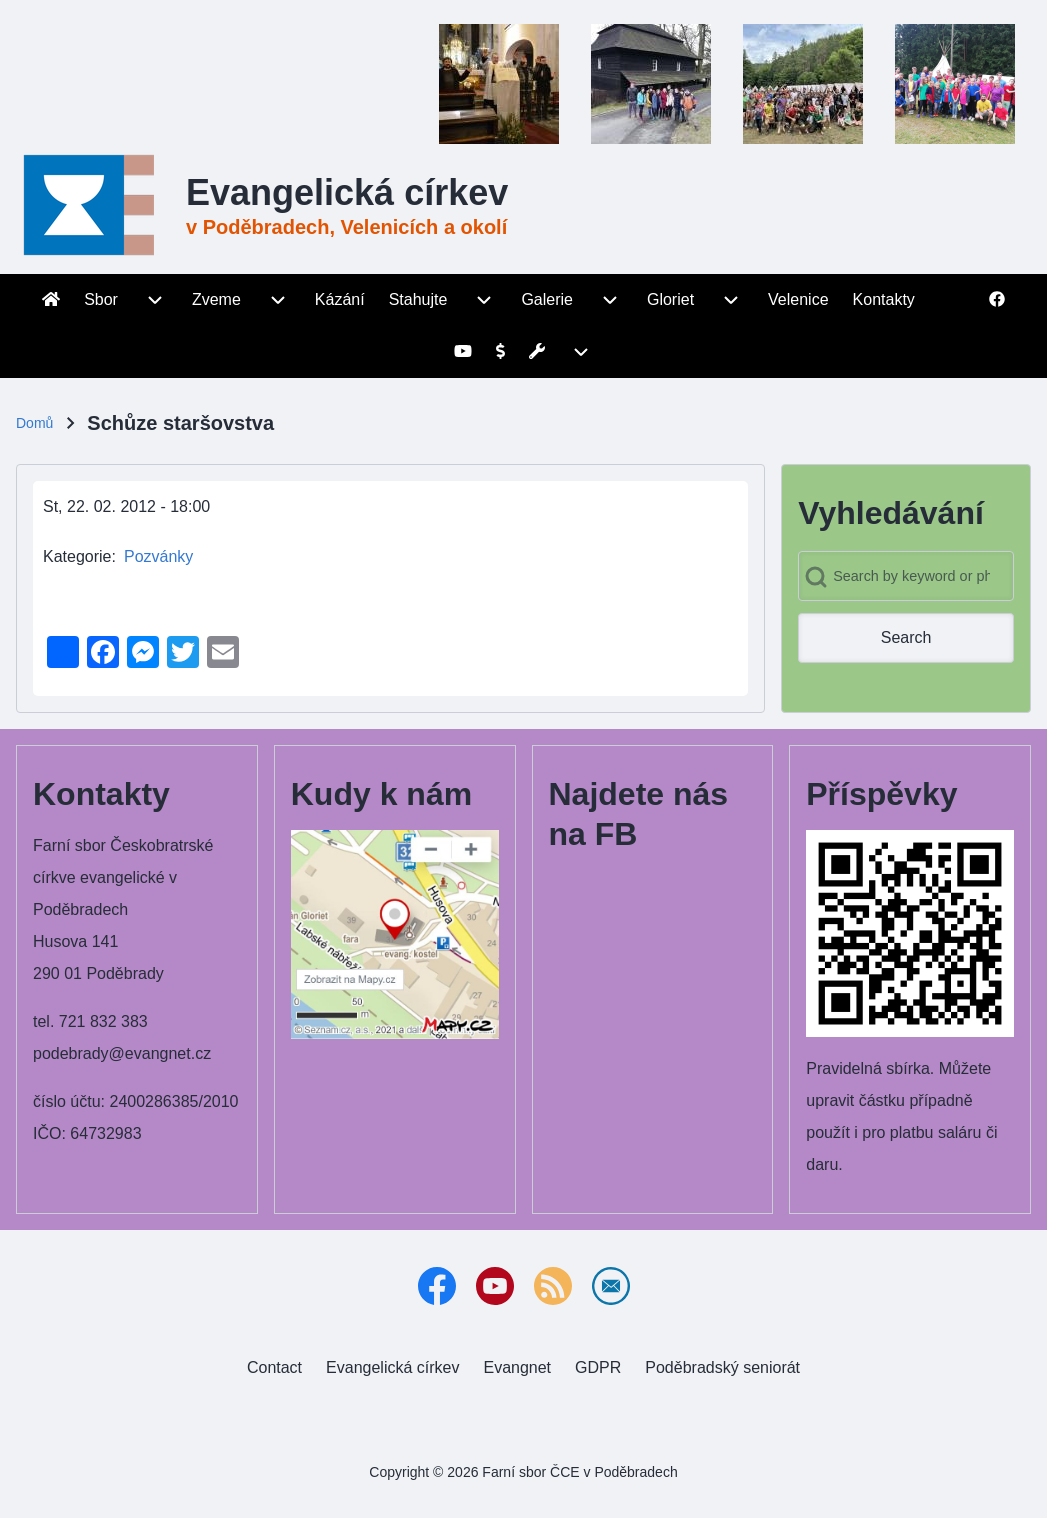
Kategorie (77, 556)
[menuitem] (51, 300)
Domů (34, 423)
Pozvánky (158, 556)
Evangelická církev (347, 192)
